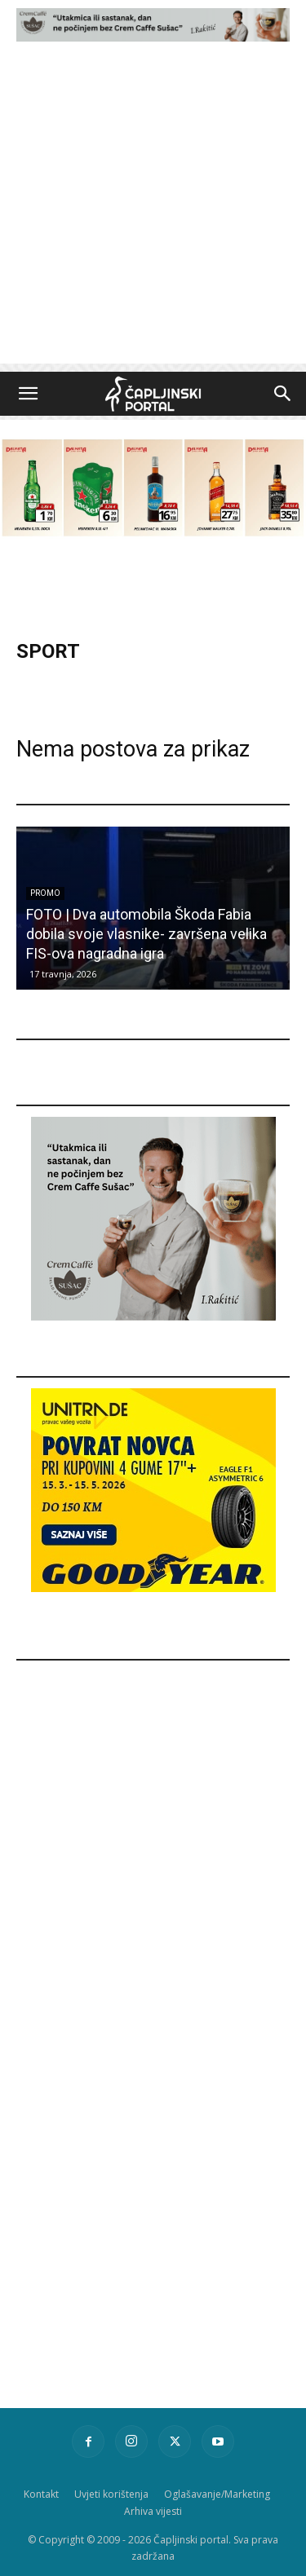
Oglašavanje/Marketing (217, 2494)
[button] (28, 394)
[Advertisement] (153, 211)
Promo (45, 893)
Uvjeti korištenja (111, 2494)
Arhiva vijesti (153, 2511)
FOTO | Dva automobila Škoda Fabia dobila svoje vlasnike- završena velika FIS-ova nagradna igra (146, 934)
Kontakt (41, 2494)
